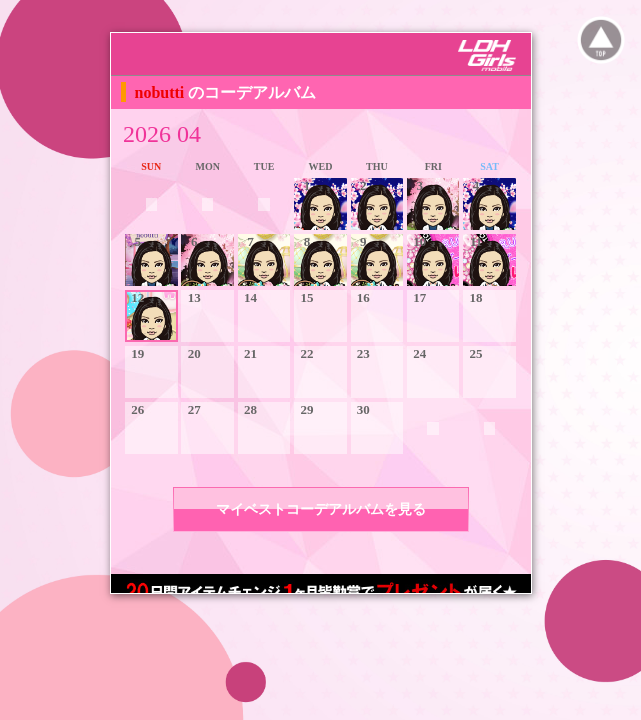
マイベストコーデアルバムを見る (321, 509)
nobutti (162, 92)
